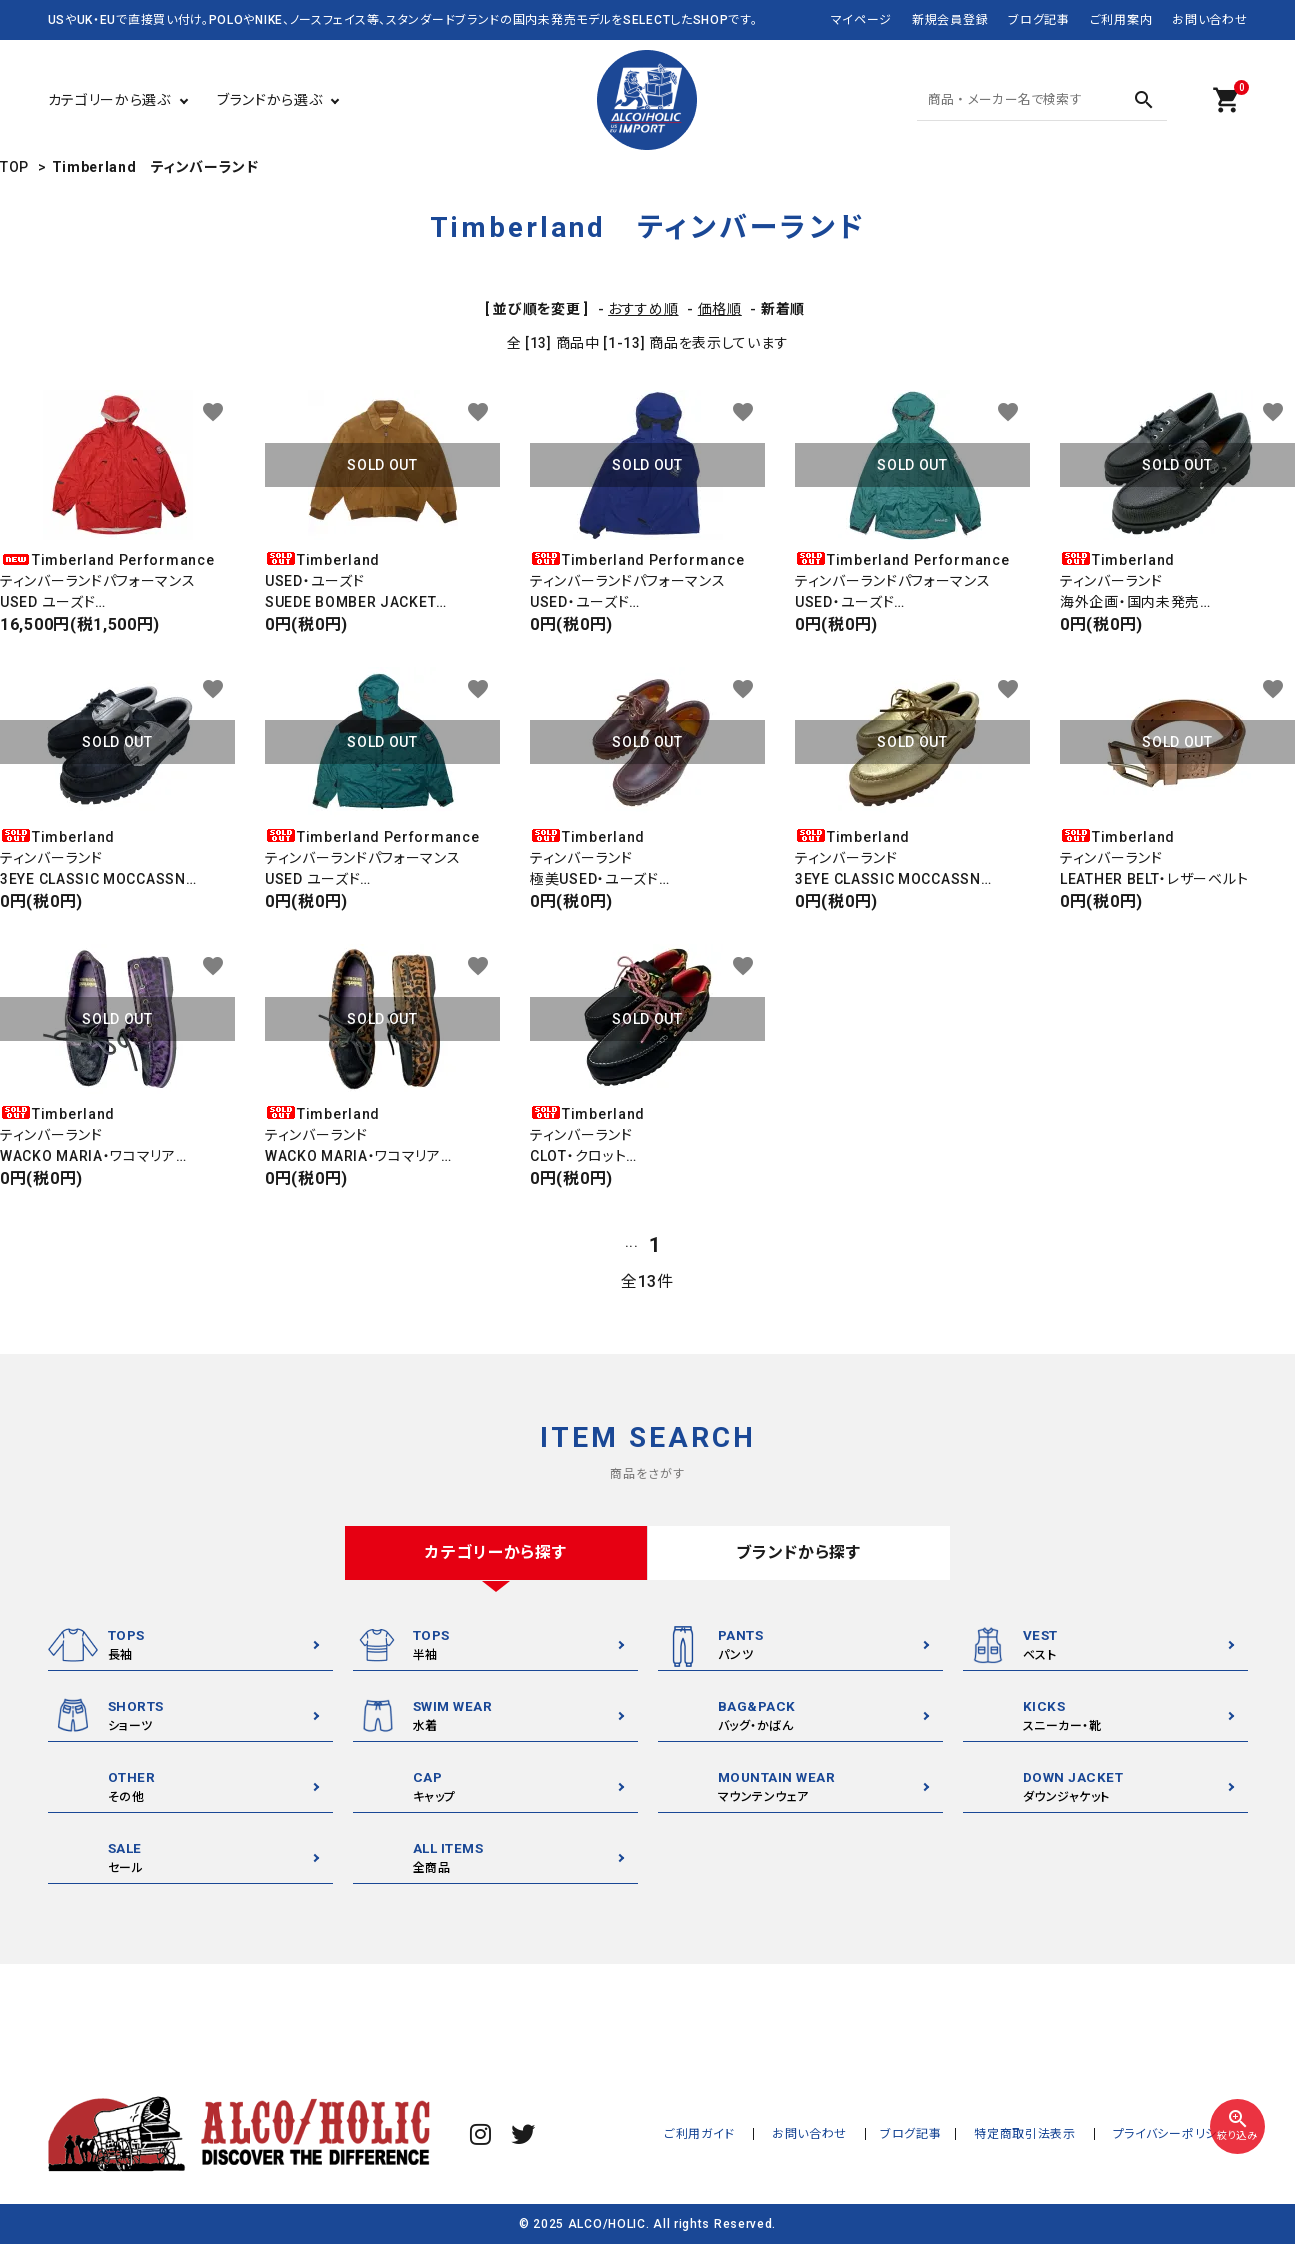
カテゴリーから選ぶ (109, 100)
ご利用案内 (1121, 20)
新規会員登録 (950, 20)
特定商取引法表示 (1037, 2134)
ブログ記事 (1039, 20)
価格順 (720, 309)
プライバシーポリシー (1175, 2134)
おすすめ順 (643, 309)
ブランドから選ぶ (270, 100)
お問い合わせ (1209, 20)
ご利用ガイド (726, 2134)
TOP (14, 167)
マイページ (862, 20)
